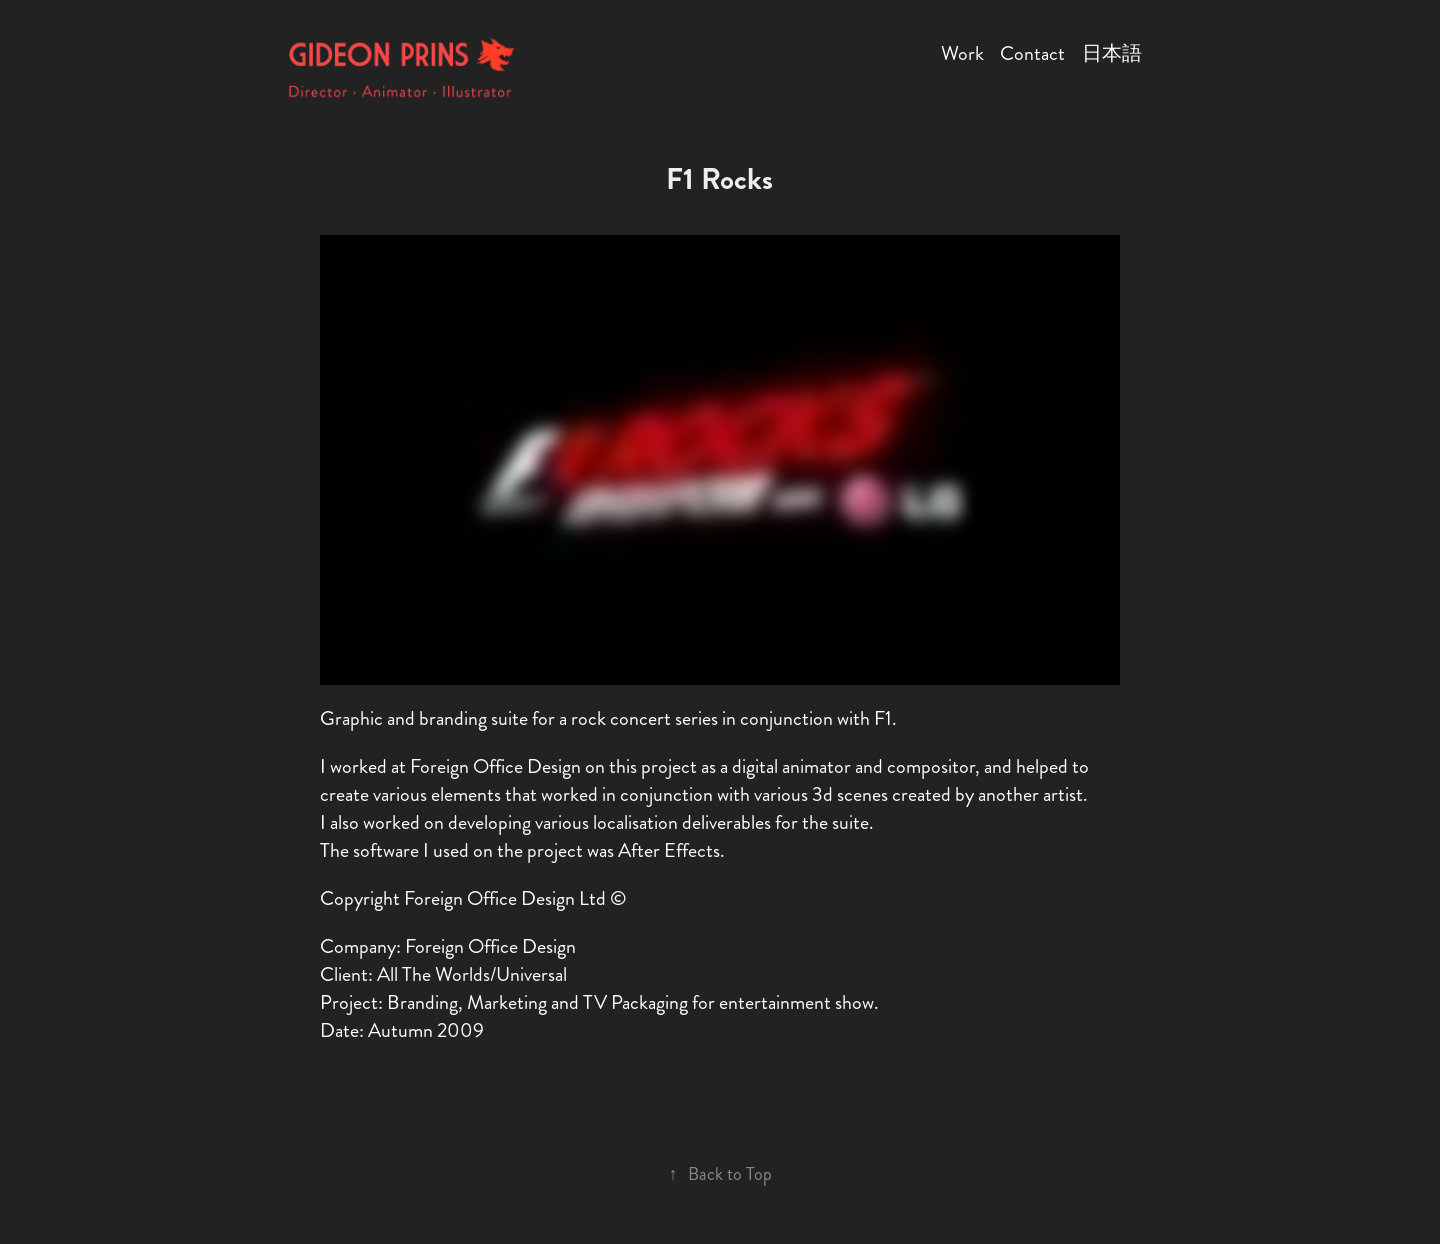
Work (962, 53)
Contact (1032, 53)
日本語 (1112, 53)
